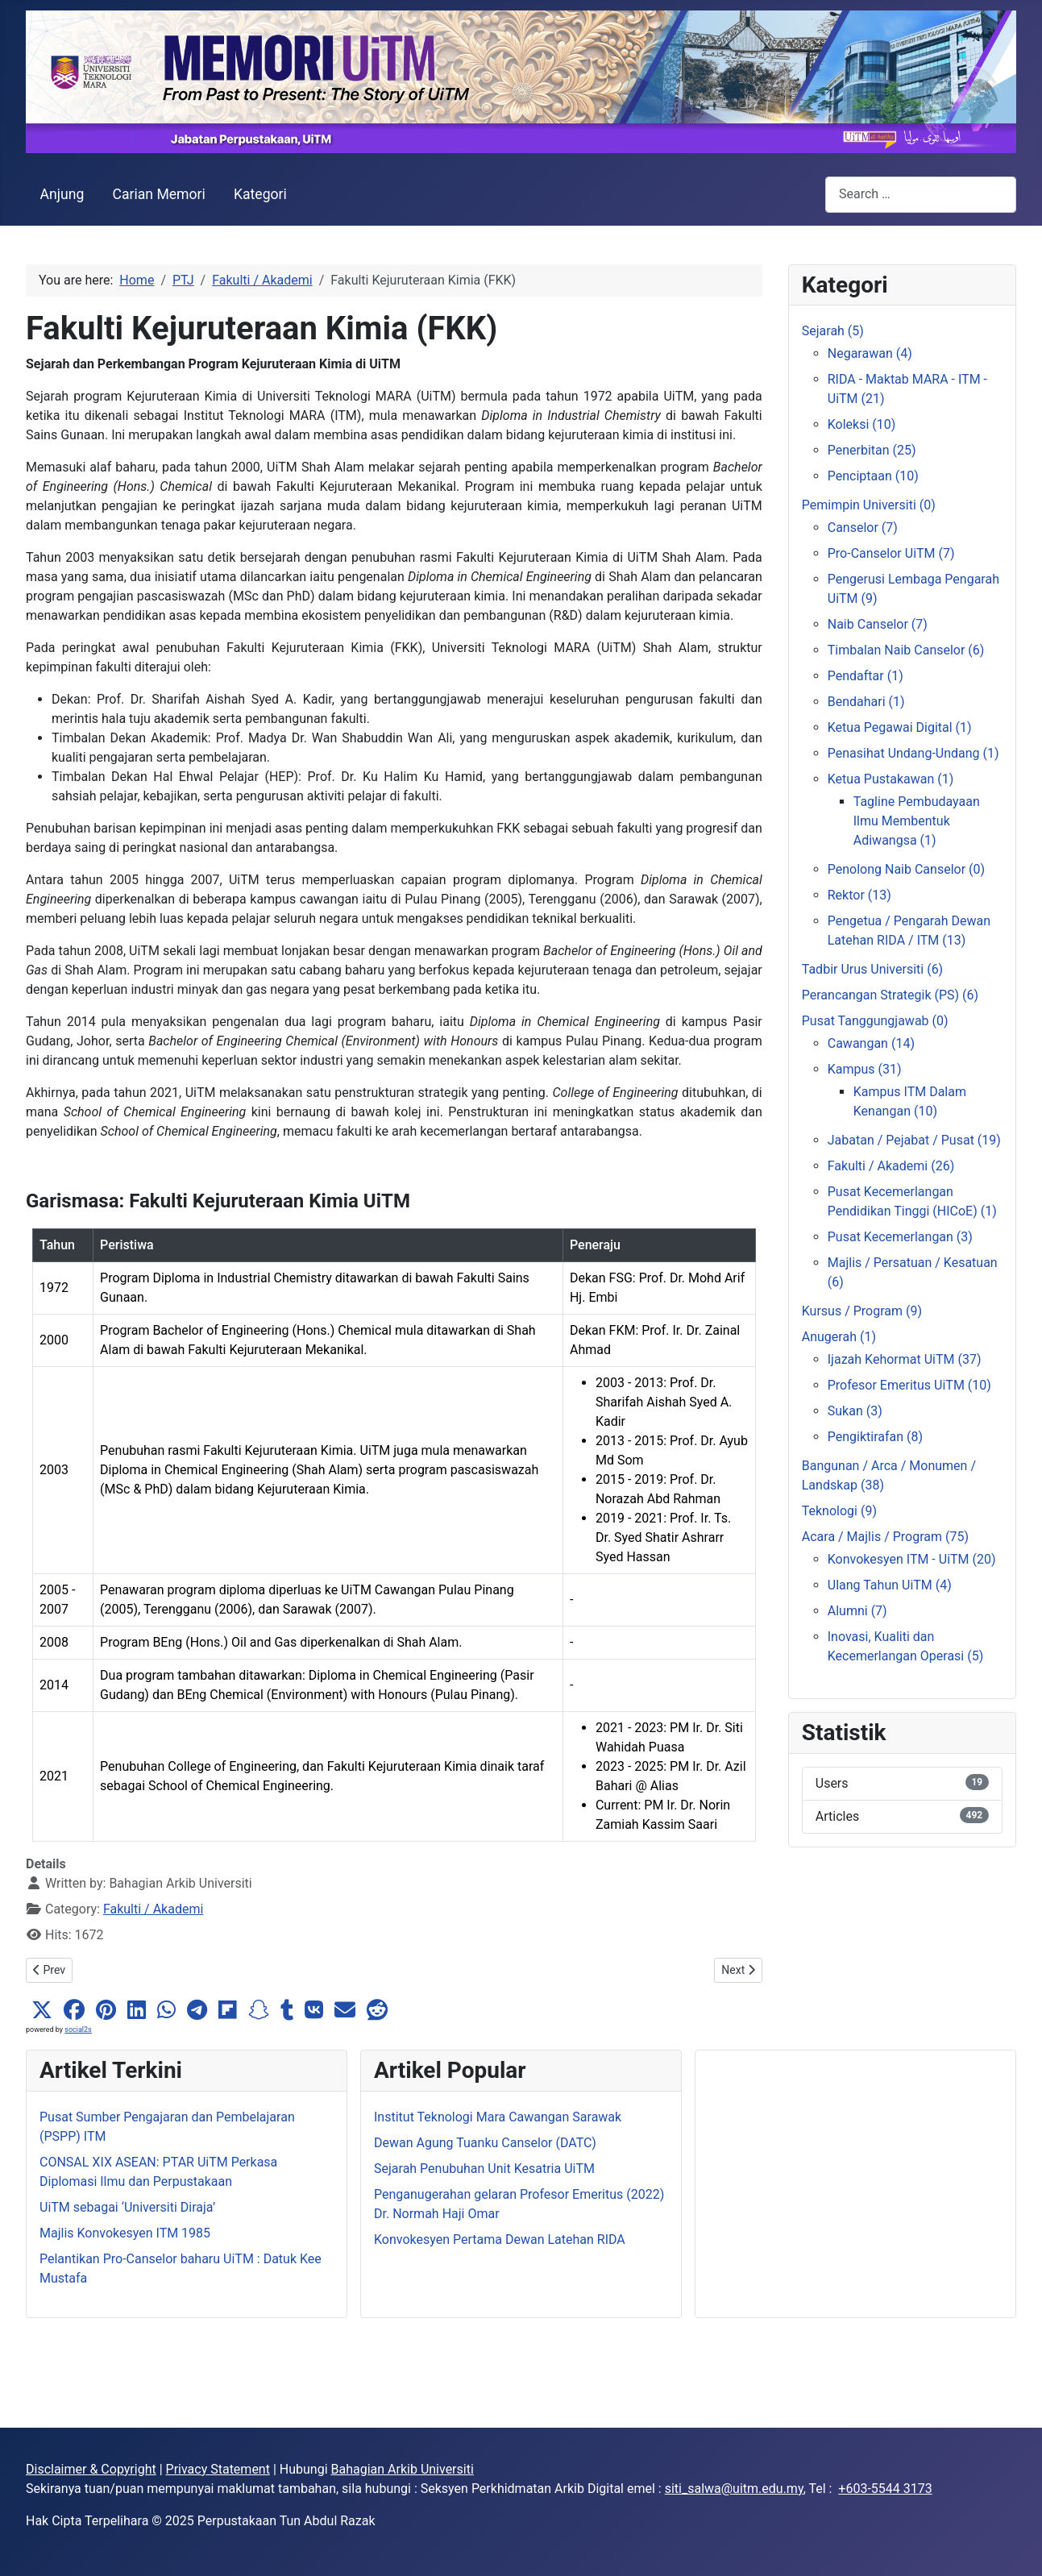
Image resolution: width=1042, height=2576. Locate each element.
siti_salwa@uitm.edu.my (734, 2488)
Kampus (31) (865, 1069)
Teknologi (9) (839, 1511)
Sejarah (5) (833, 331)
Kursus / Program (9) (862, 1311)
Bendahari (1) (866, 701)
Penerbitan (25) (872, 450)
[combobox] (920, 195)
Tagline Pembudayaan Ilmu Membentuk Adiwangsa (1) (916, 821)
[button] (41, 2010)
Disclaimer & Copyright (91, 2469)
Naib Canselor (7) (878, 624)
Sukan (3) (855, 1411)
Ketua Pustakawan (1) (891, 779)
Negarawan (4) (870, 353)
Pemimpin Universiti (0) (869, 505)
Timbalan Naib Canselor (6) (906, 650)
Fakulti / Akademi (153, 1909)
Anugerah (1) (839, 1336)
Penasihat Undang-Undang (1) (913, 753)
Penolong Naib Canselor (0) (906, 869)
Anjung (62, 194)
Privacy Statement (218, 2469)
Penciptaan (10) (873, 476)
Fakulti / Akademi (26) (891, 1166)
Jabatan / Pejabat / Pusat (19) (914, 1140)
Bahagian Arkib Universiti (402, 2469)
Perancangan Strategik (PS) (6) (890, 995)
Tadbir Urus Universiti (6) (872, 969)
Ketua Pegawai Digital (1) (900, 727)
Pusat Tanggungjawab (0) (875, 1020)
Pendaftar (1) (865, 675)
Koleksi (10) (862, 424)
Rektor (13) (859, 895)
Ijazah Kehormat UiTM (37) (905, 1359)
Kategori (260, 194)
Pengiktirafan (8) (875, 1436)
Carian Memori (158, 194)
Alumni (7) (857, 1610)
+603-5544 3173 (885, 2488)
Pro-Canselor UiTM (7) (891, 553)
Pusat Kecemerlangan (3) (900, 1236)
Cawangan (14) (871, 1043)
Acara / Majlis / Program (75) (885, 1536)
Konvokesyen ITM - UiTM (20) (912, 1559)
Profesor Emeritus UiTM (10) (909, 1385)
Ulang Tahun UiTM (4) (890, 1585)
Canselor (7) (863, 527)
